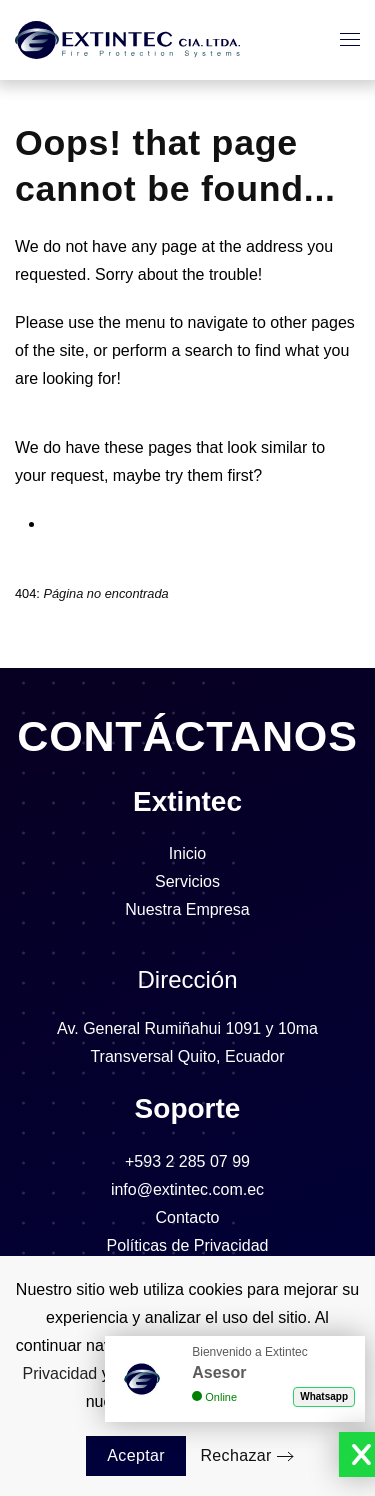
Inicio (187, 853)
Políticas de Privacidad (188, 1245)
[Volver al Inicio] (127, 40)
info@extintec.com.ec (187, 1189)
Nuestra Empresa (187, 909)
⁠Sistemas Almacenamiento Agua (159, 523)
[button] (350, 40)
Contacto (187, 1217)
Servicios (187, 881)
